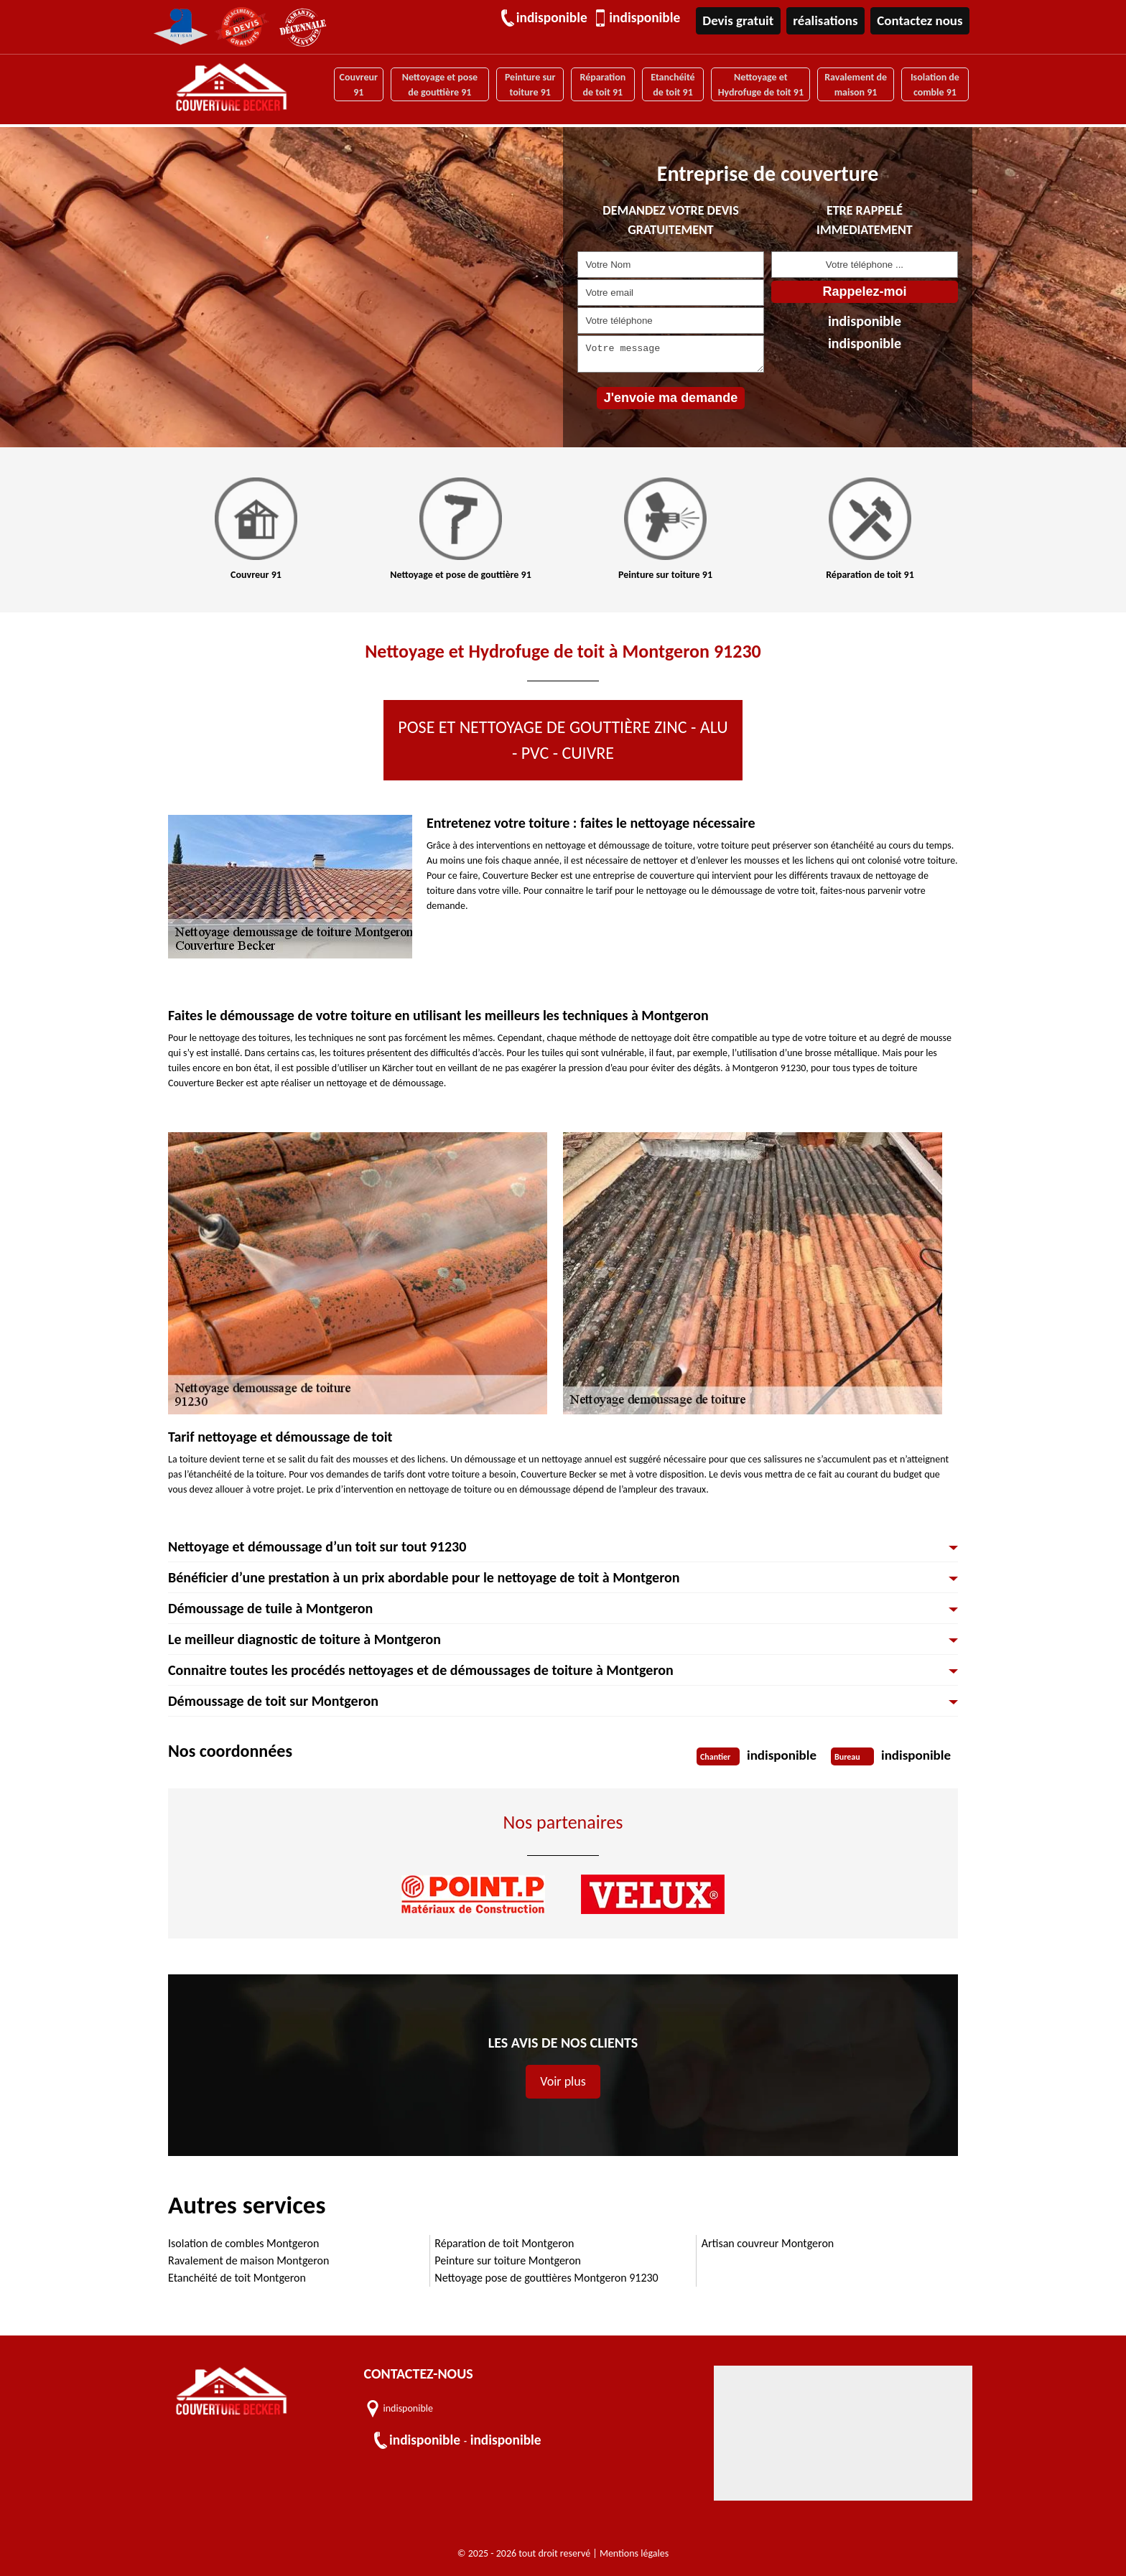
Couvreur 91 (357, 84)
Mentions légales (634, 2553)
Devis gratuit (741, 20)
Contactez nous (921, 20)
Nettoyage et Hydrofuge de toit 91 (759, 84)
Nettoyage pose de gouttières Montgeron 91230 (546, 2278)
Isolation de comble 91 (935, 84)
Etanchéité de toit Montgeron (237, 2278)
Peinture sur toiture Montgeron (507, 2260)
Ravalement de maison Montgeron (248, 2260)
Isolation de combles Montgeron (243, 2243)
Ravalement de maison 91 (855, 84)
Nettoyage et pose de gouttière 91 (438, 84)
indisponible (555, 18)
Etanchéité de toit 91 (672, 84)
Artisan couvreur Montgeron (768, 2243)
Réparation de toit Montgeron (504, 2243)
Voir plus (563, 2081)
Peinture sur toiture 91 (528, 84)
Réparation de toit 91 (602, 84)
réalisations (828, 20)
